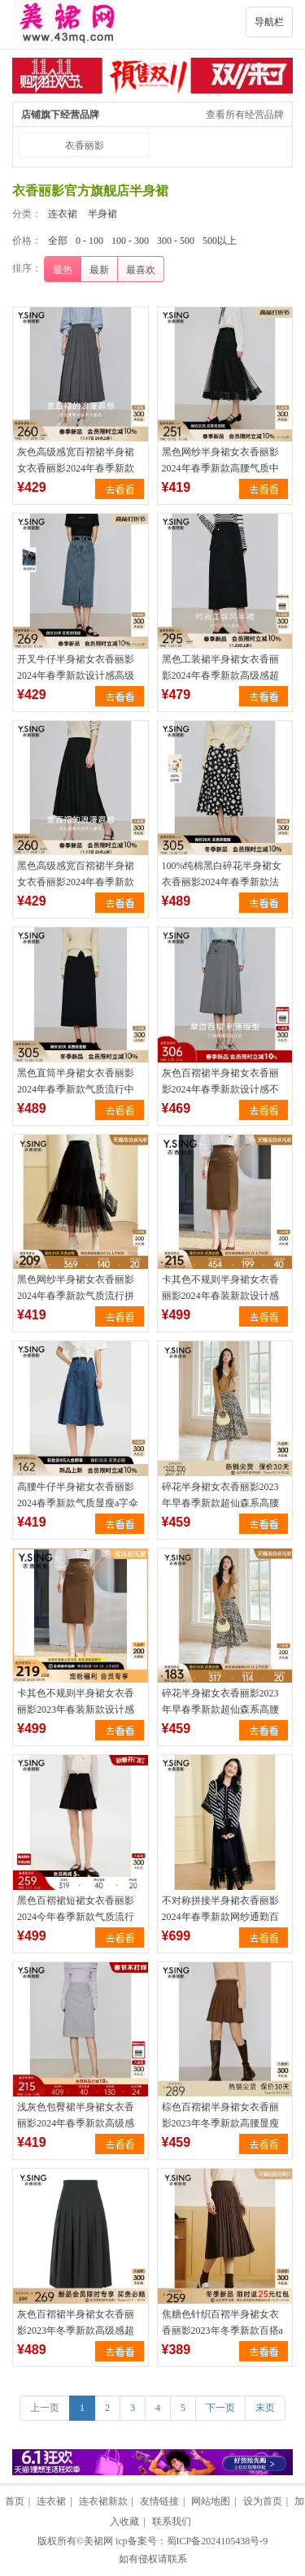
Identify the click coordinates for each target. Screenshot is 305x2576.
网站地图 (210, 2501)
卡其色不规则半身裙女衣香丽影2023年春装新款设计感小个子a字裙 (75, 1709)
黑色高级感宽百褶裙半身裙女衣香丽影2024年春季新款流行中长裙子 (75, 882)
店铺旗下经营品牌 (60, 114)
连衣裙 (62, 213)
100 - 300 (130, 240)
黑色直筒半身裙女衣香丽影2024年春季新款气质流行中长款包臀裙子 (75, 1089)
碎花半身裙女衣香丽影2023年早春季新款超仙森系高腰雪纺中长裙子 (220, 1503)
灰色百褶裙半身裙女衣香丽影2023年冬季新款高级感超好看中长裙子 (75, 2330)
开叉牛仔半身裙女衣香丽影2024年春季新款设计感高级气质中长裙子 (75, 675)
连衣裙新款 (103, 2501)
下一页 (220, 2407)
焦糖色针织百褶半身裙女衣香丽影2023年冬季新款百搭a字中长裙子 (222, 2330)
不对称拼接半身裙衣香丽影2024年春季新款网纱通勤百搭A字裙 (220, 1917)
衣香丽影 (84, 145)
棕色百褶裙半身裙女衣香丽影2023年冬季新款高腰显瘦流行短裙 (220, 2123)
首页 (14, 2501)
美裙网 (98, 2541)
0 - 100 (89, 240)
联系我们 (171, 2521)
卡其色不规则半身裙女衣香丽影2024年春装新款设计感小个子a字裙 (220, 1296)
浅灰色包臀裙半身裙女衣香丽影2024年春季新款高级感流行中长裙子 (75, 2123)
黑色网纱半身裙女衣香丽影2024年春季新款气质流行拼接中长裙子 (75, 1296)
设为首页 (262, 2501)
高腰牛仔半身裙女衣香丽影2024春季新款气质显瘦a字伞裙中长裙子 (77, 1503)
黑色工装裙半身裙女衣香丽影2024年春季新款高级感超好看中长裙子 (220, 675)
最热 (62, 270)
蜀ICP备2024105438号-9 (217, 2541)
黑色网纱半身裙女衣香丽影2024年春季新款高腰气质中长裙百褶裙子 (220, 468)
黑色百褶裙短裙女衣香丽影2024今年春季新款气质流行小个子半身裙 (75, 1917)
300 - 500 (175, 240)
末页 (265, 2407)
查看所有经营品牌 (245, 114)
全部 (58, 240)
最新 (99, 270)
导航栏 (269, 22)
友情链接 (159, 2501)
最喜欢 (140, 270)
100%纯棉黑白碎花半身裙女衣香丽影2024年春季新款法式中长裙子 (222, 882)
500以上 (220, 240)
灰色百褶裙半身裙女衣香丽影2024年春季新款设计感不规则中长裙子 (220, 1089)
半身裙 (102, 213)
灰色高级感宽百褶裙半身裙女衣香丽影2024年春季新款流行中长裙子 (75, 468)
